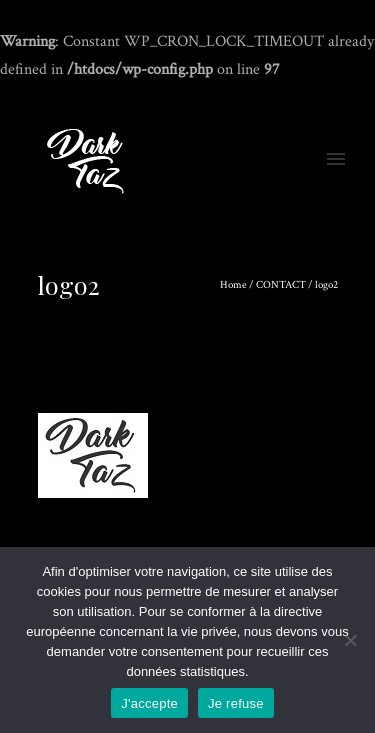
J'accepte (149, 703)
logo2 (326, 285)
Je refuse (236, 703)
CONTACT (281, 285)
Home (233, 285)
